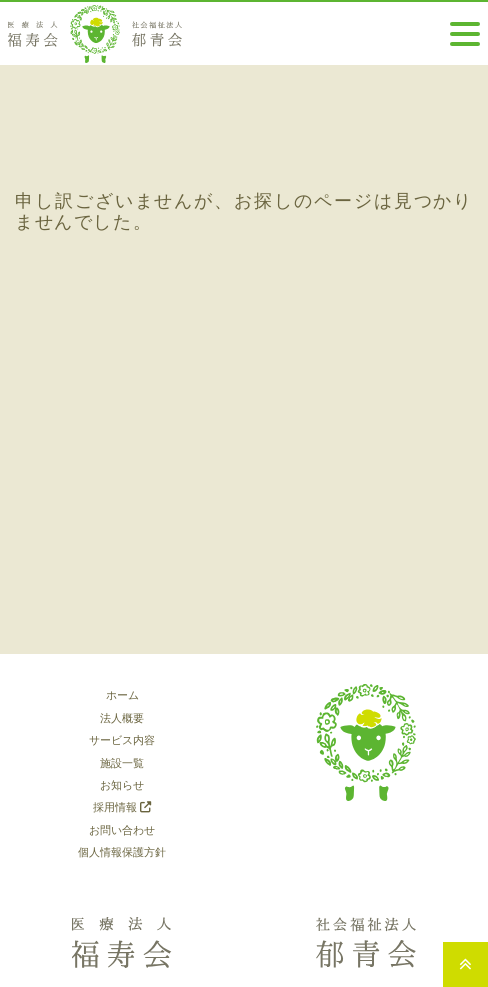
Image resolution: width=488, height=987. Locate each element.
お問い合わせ (122, 830)
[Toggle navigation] (465, 34)
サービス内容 (122, 740)
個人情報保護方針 (122, 852)
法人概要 (122, 718)
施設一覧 (122, 763)
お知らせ (122, 785)
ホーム (122, 695)
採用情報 (122, 807)
